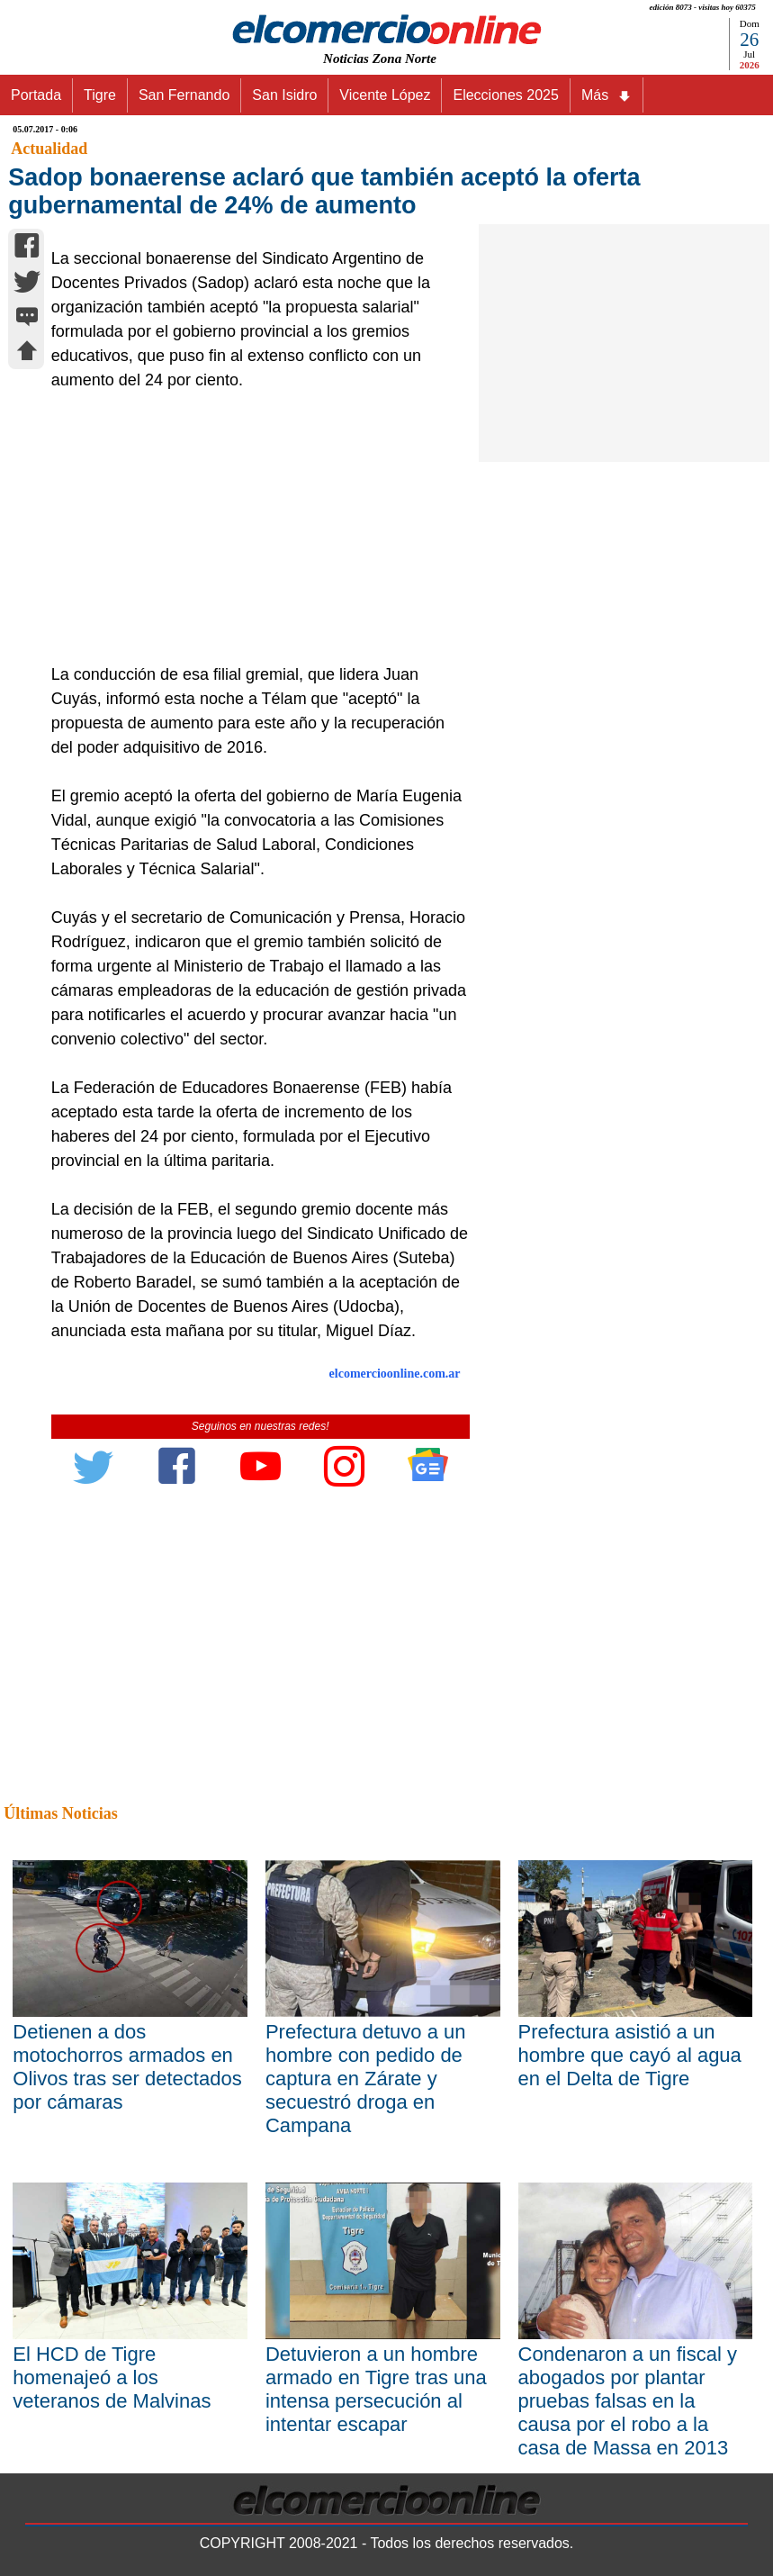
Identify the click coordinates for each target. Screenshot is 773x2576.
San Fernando (184, 95)
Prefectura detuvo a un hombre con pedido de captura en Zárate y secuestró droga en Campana (365, 2078)
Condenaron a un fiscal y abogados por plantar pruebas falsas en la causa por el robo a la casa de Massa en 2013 (627, 2401)
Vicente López (384, 95)
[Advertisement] (254, 528)
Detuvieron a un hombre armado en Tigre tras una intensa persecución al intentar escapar (376, 2389)
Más (606, 95)
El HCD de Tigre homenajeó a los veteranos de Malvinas (112, 2377)
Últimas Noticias (60, 1813)
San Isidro (284, 95)
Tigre (100, 95)
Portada (36, 95)
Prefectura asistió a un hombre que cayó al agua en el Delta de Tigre (630, 2055)
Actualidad (49, 149)
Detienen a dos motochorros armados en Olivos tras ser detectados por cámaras (127, 2066)
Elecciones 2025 (505, 95)
